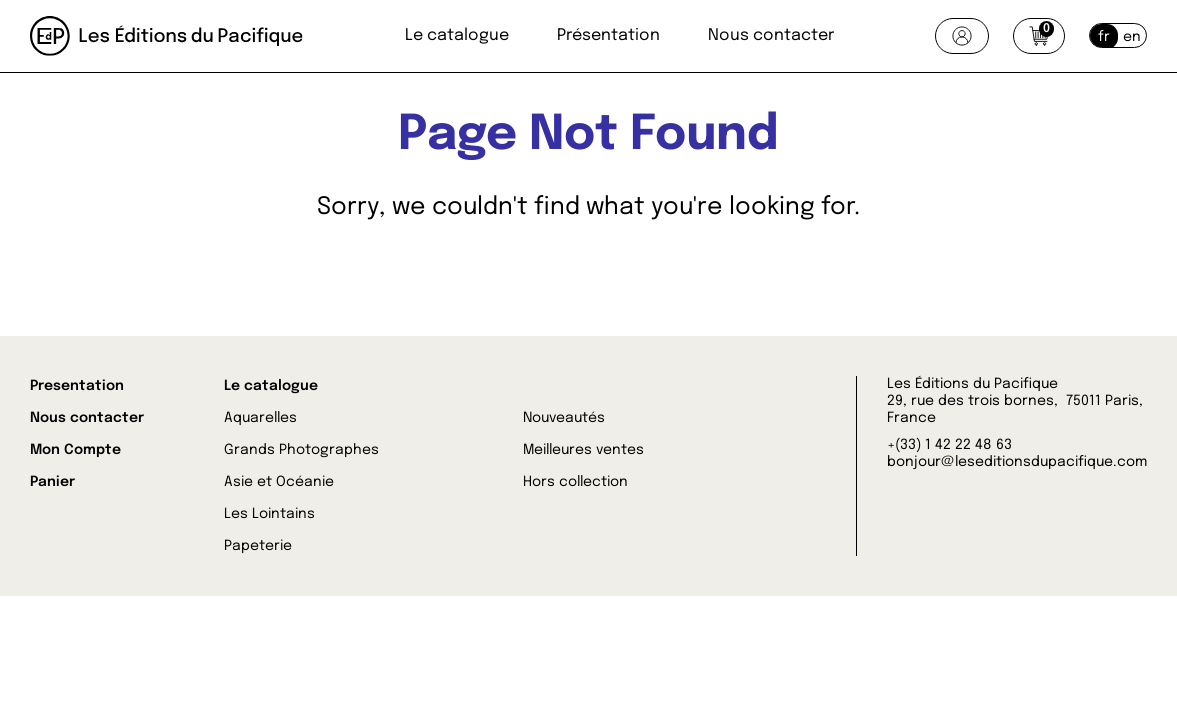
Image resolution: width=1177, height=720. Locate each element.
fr (1104, 37)
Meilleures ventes (583, 450)
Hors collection (575, 482)
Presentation (77, 386)
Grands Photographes (301, 450)
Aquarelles (260, 418)
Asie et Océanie (279, 482)
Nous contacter (771, 35)
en (1132, 37)
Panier (52, 482)
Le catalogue (457, 35)
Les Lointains (269, 514)
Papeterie (258, 546)
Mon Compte (75, 450)
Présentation (608, 35)
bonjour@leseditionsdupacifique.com (1017, 462)
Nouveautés (564, 418)
